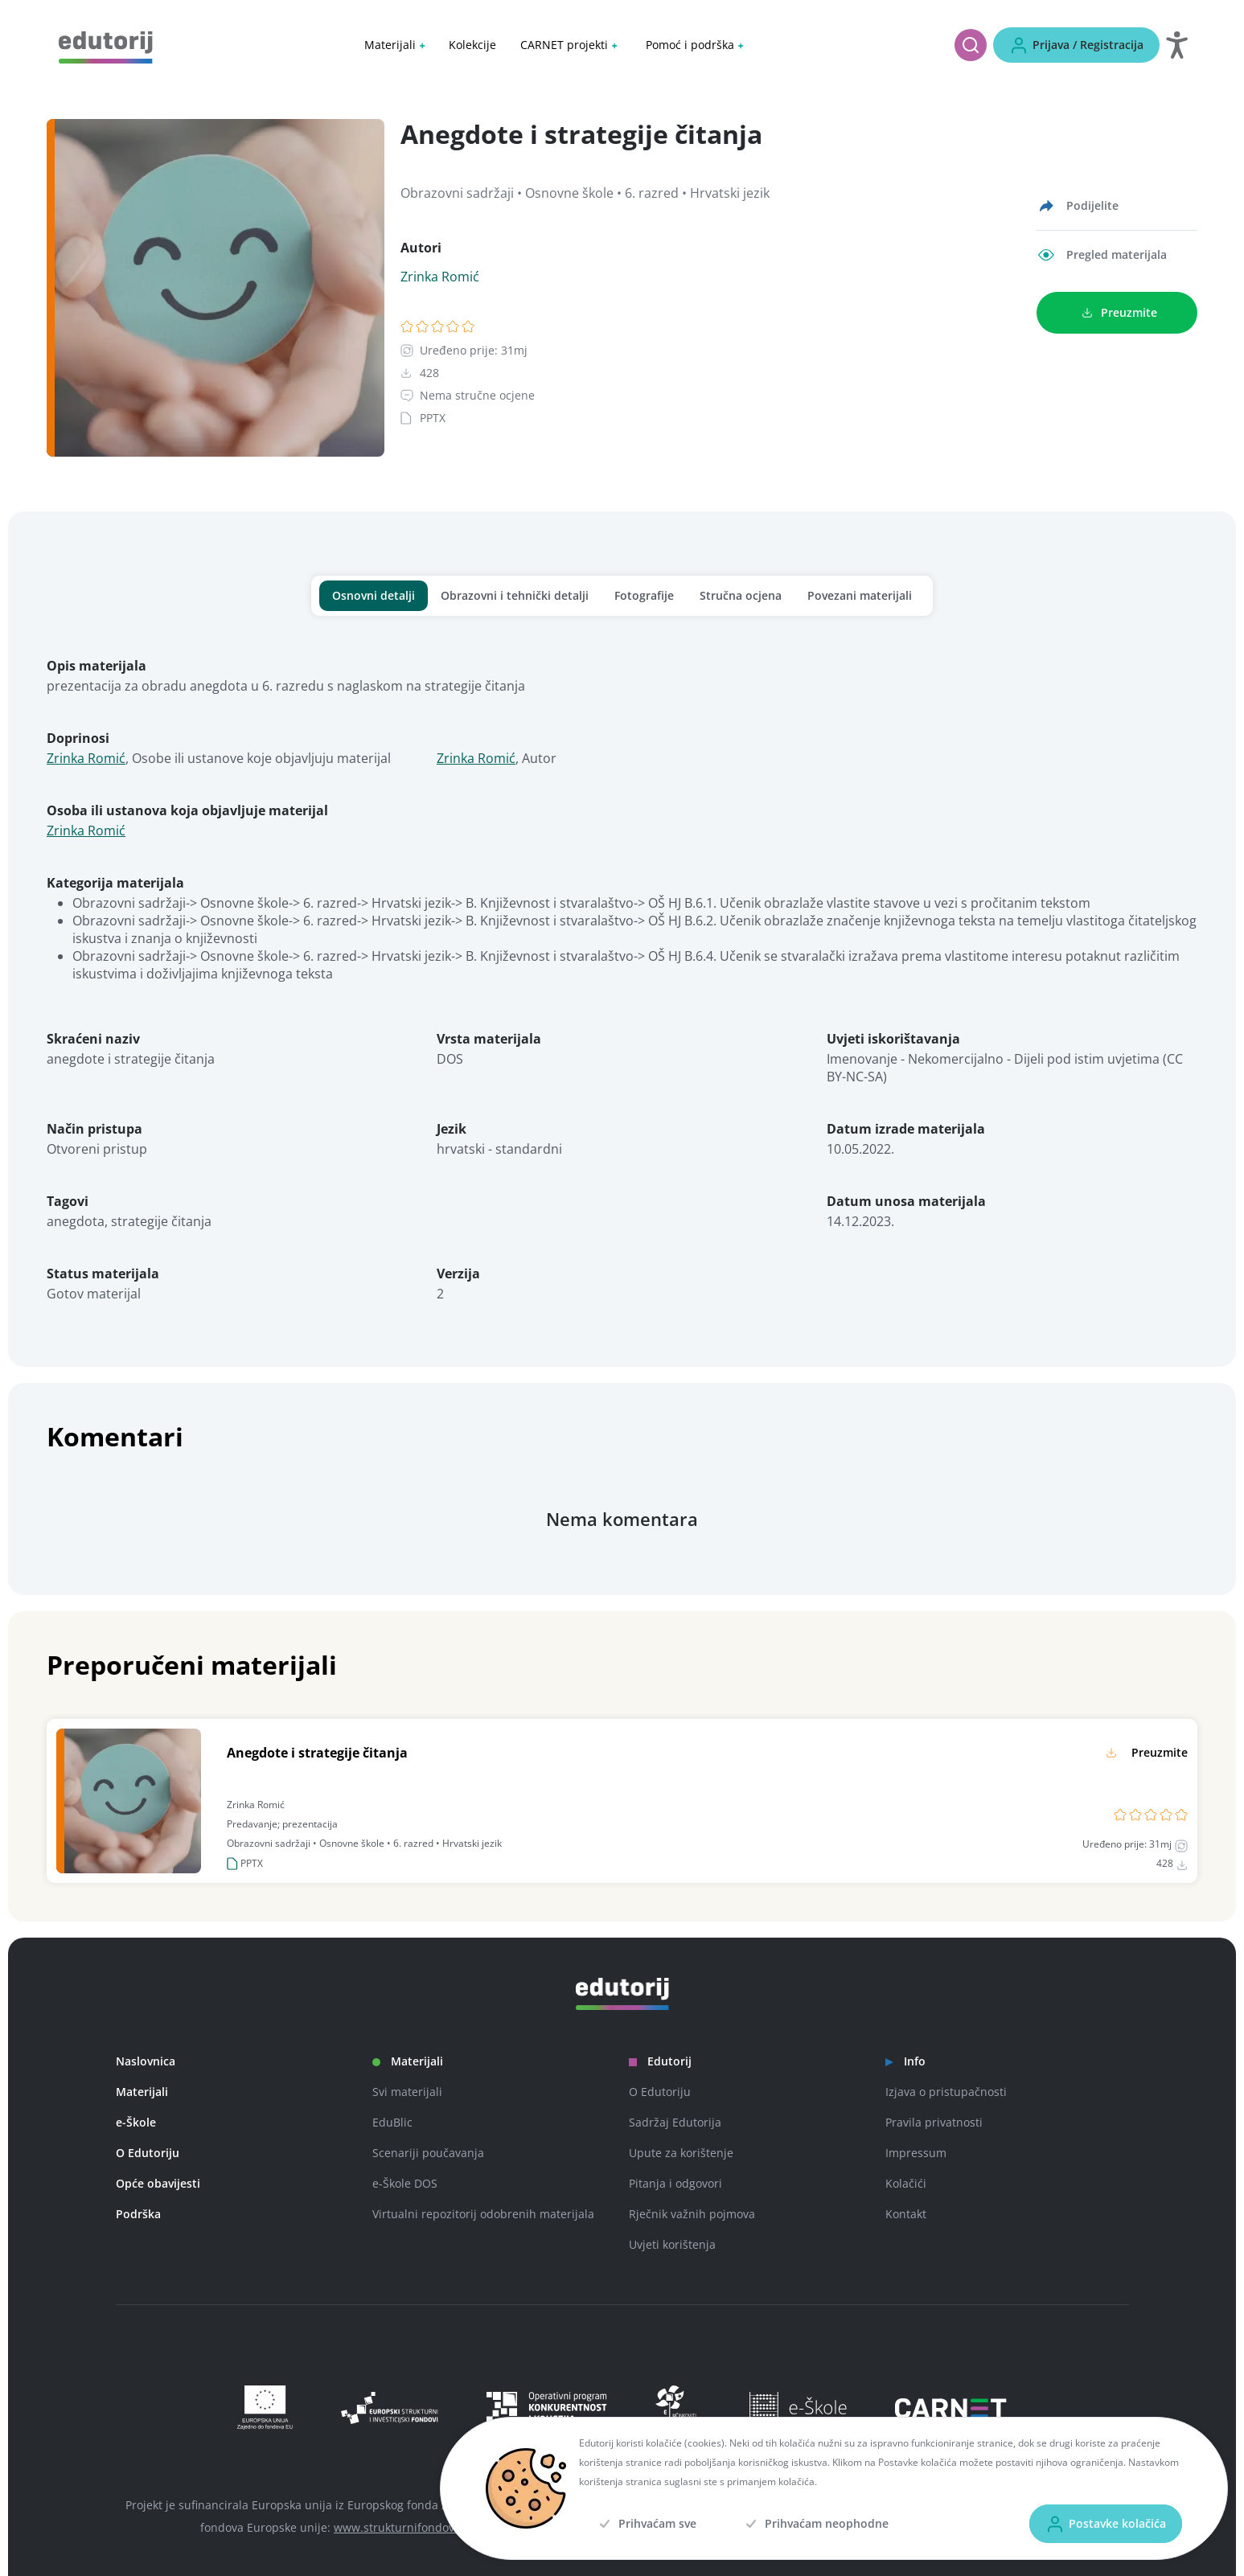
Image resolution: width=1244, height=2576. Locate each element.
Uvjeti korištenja (672, 2244)
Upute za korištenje (681, 2152)
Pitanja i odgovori (675, 2183)
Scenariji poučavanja (428, 2152)
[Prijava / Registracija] (1076, 45)
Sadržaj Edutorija (675, 2122)
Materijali (142, 2091)
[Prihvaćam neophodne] (815, 2523)
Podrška (138, 2213)
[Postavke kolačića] (1105, 2523)
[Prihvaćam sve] (645, 2523)
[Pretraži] (971, 45)
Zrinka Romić (439, 276)
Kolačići (905, 2183)
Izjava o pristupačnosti (946, 2091)
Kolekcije (472, 44)
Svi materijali (407, 2091)
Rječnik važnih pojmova (692, 2213)
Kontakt (905, 2213)
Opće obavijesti (158, 2183)
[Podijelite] (1078, 206)
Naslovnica (145, 2061)
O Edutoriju (147, 2152)
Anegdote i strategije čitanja (317, 1753)
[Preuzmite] (1117, 313)
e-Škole (136, 2122)
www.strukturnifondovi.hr (403, 2527)
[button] (394, 45)
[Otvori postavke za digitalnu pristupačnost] (1177, 45)
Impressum (915, 2152)
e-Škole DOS (404, 2183)
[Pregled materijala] (1102, 255)
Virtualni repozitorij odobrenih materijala (483, 2213)
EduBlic (392, 2122)
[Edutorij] (105, 46)
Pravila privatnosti (934, 2122)
